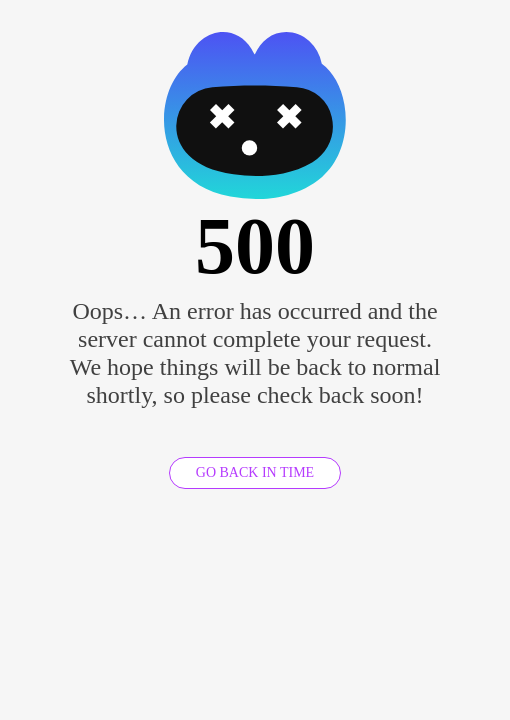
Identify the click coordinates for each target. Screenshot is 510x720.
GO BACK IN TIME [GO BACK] (255, 472)
